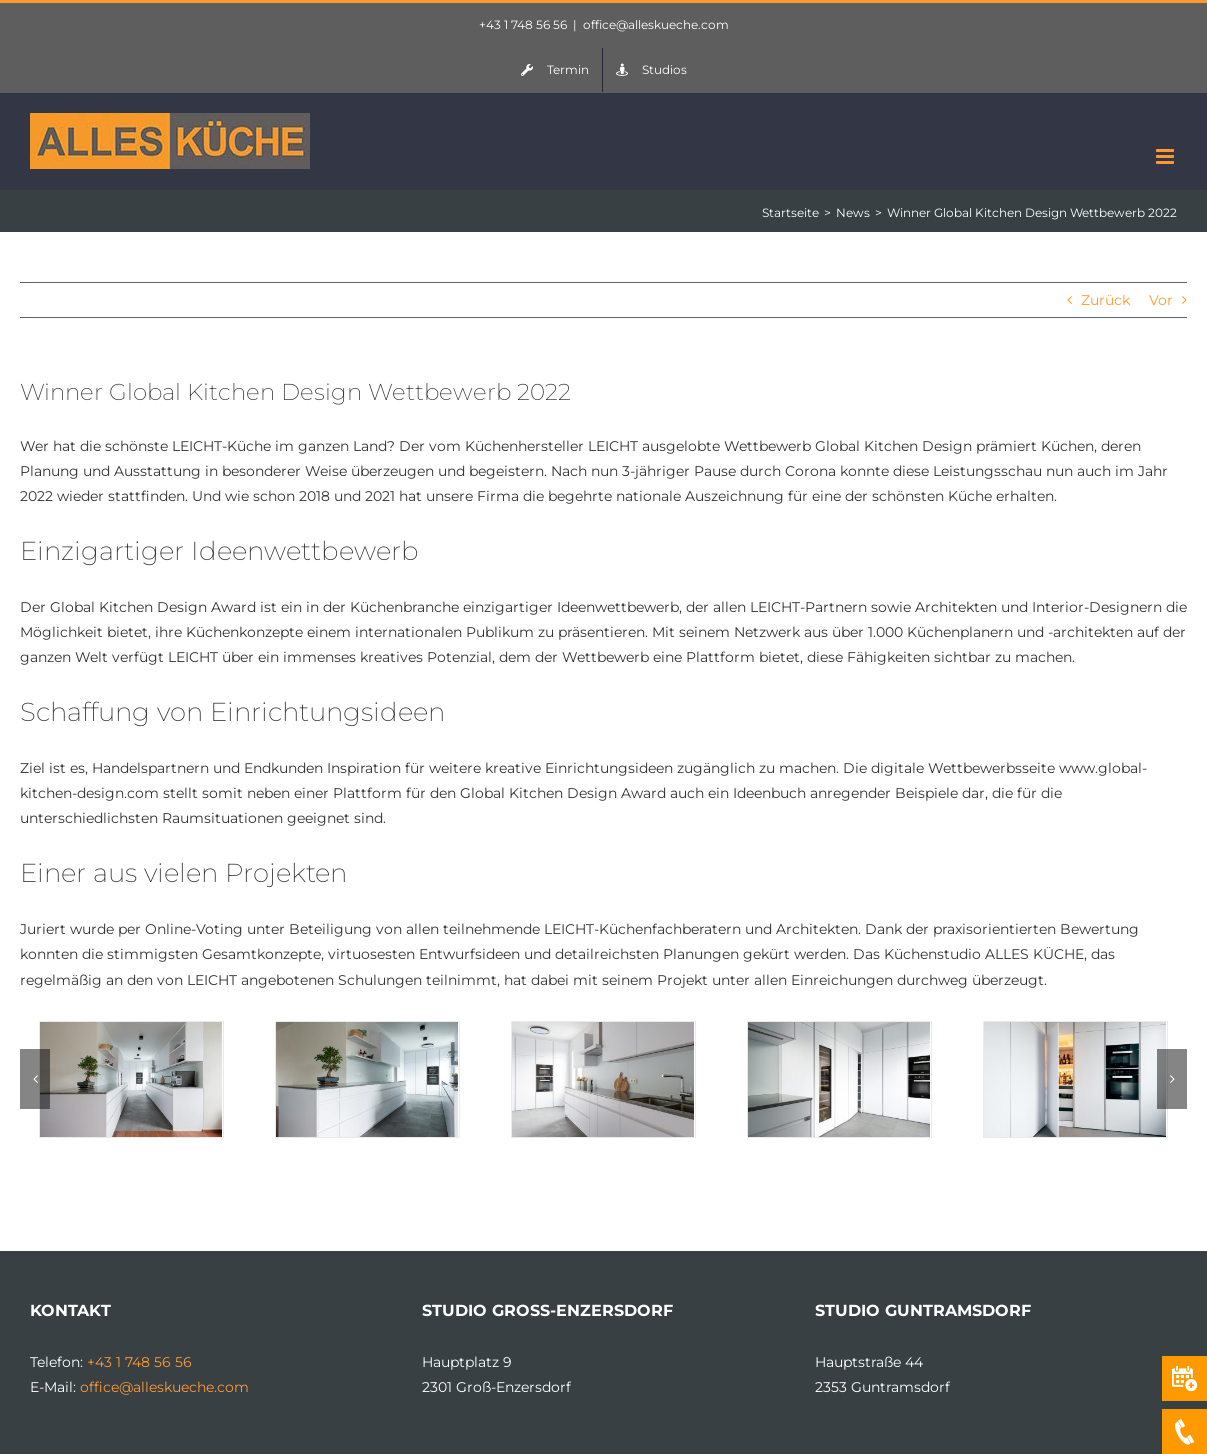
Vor (1161, 300)
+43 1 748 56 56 (523, 24)
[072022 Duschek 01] (131, 1031)
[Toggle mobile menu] (1166, 156)
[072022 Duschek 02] (367, 1031)
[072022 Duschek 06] (839, 1031)
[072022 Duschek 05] (1075, 1031)
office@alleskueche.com (656, 24)
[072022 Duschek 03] (603, 1031)
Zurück (1105, 300)
